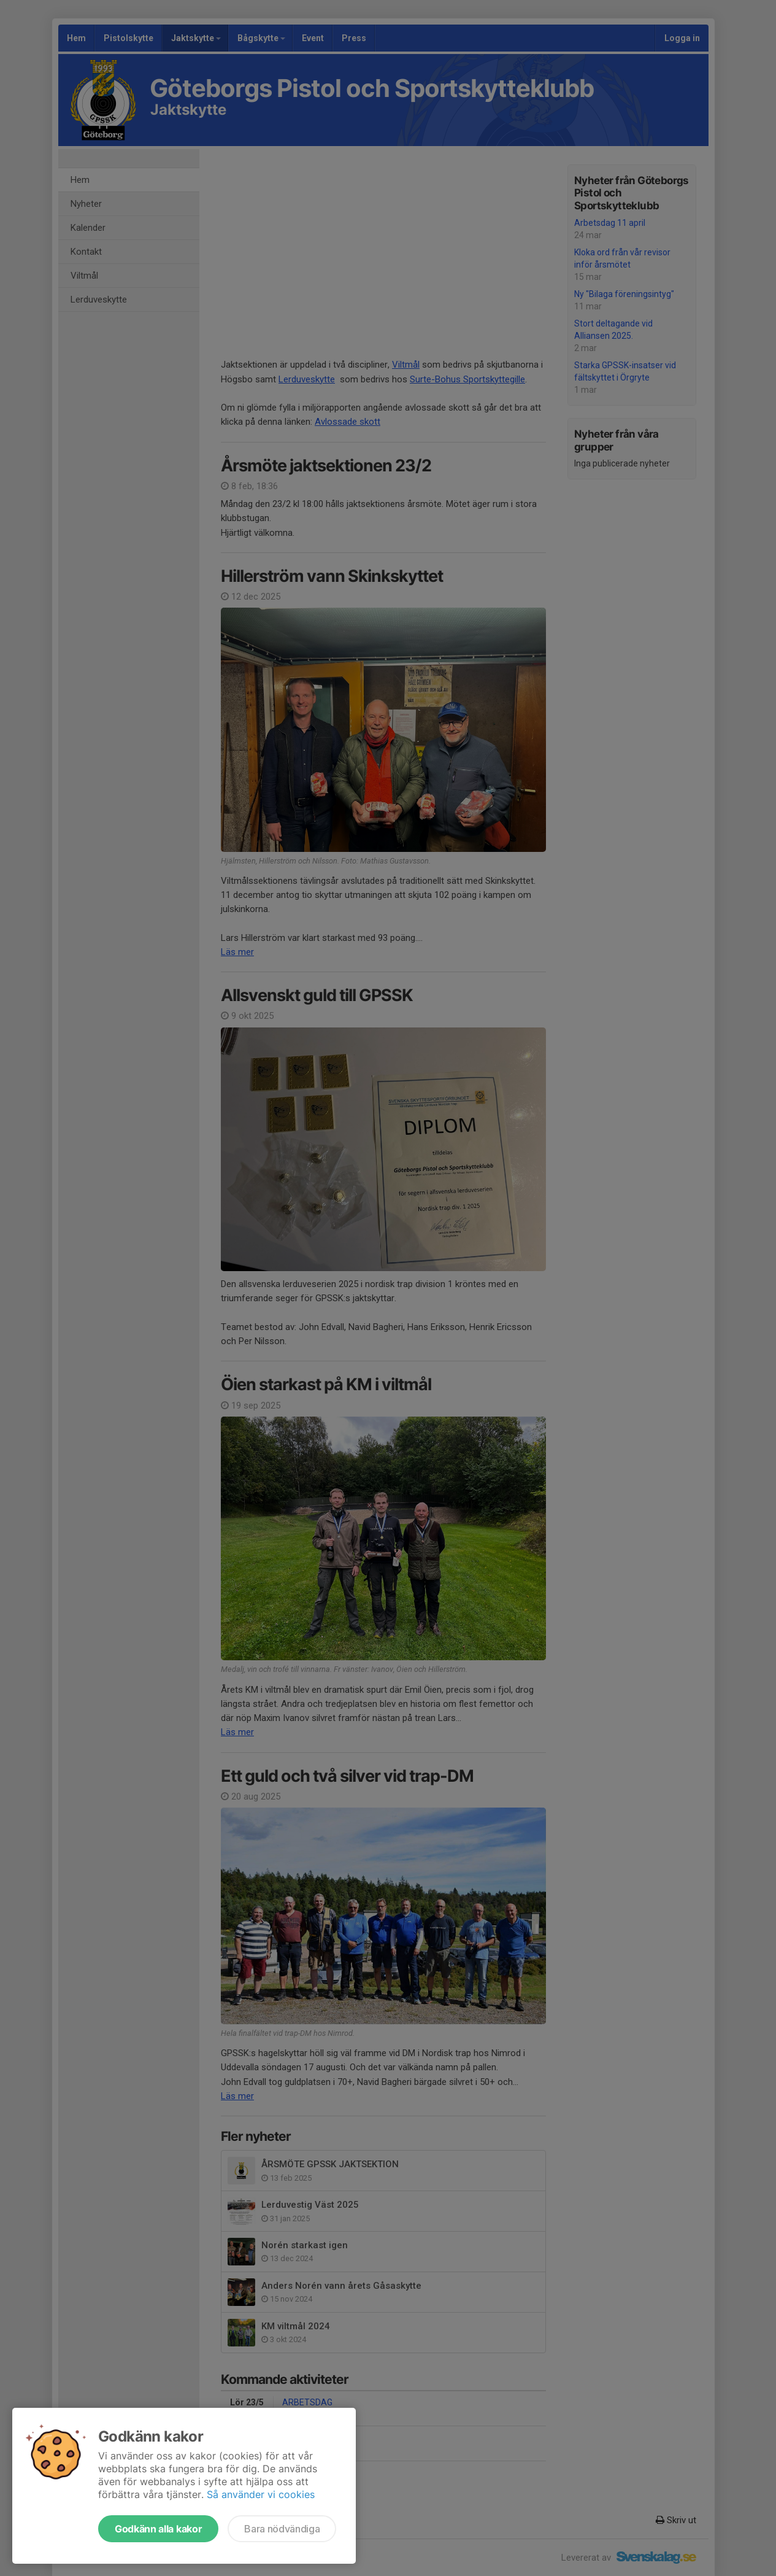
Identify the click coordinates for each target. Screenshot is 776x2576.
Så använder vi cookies (261, 2494)
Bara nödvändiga (282, 2529)
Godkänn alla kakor (158, 2529)
